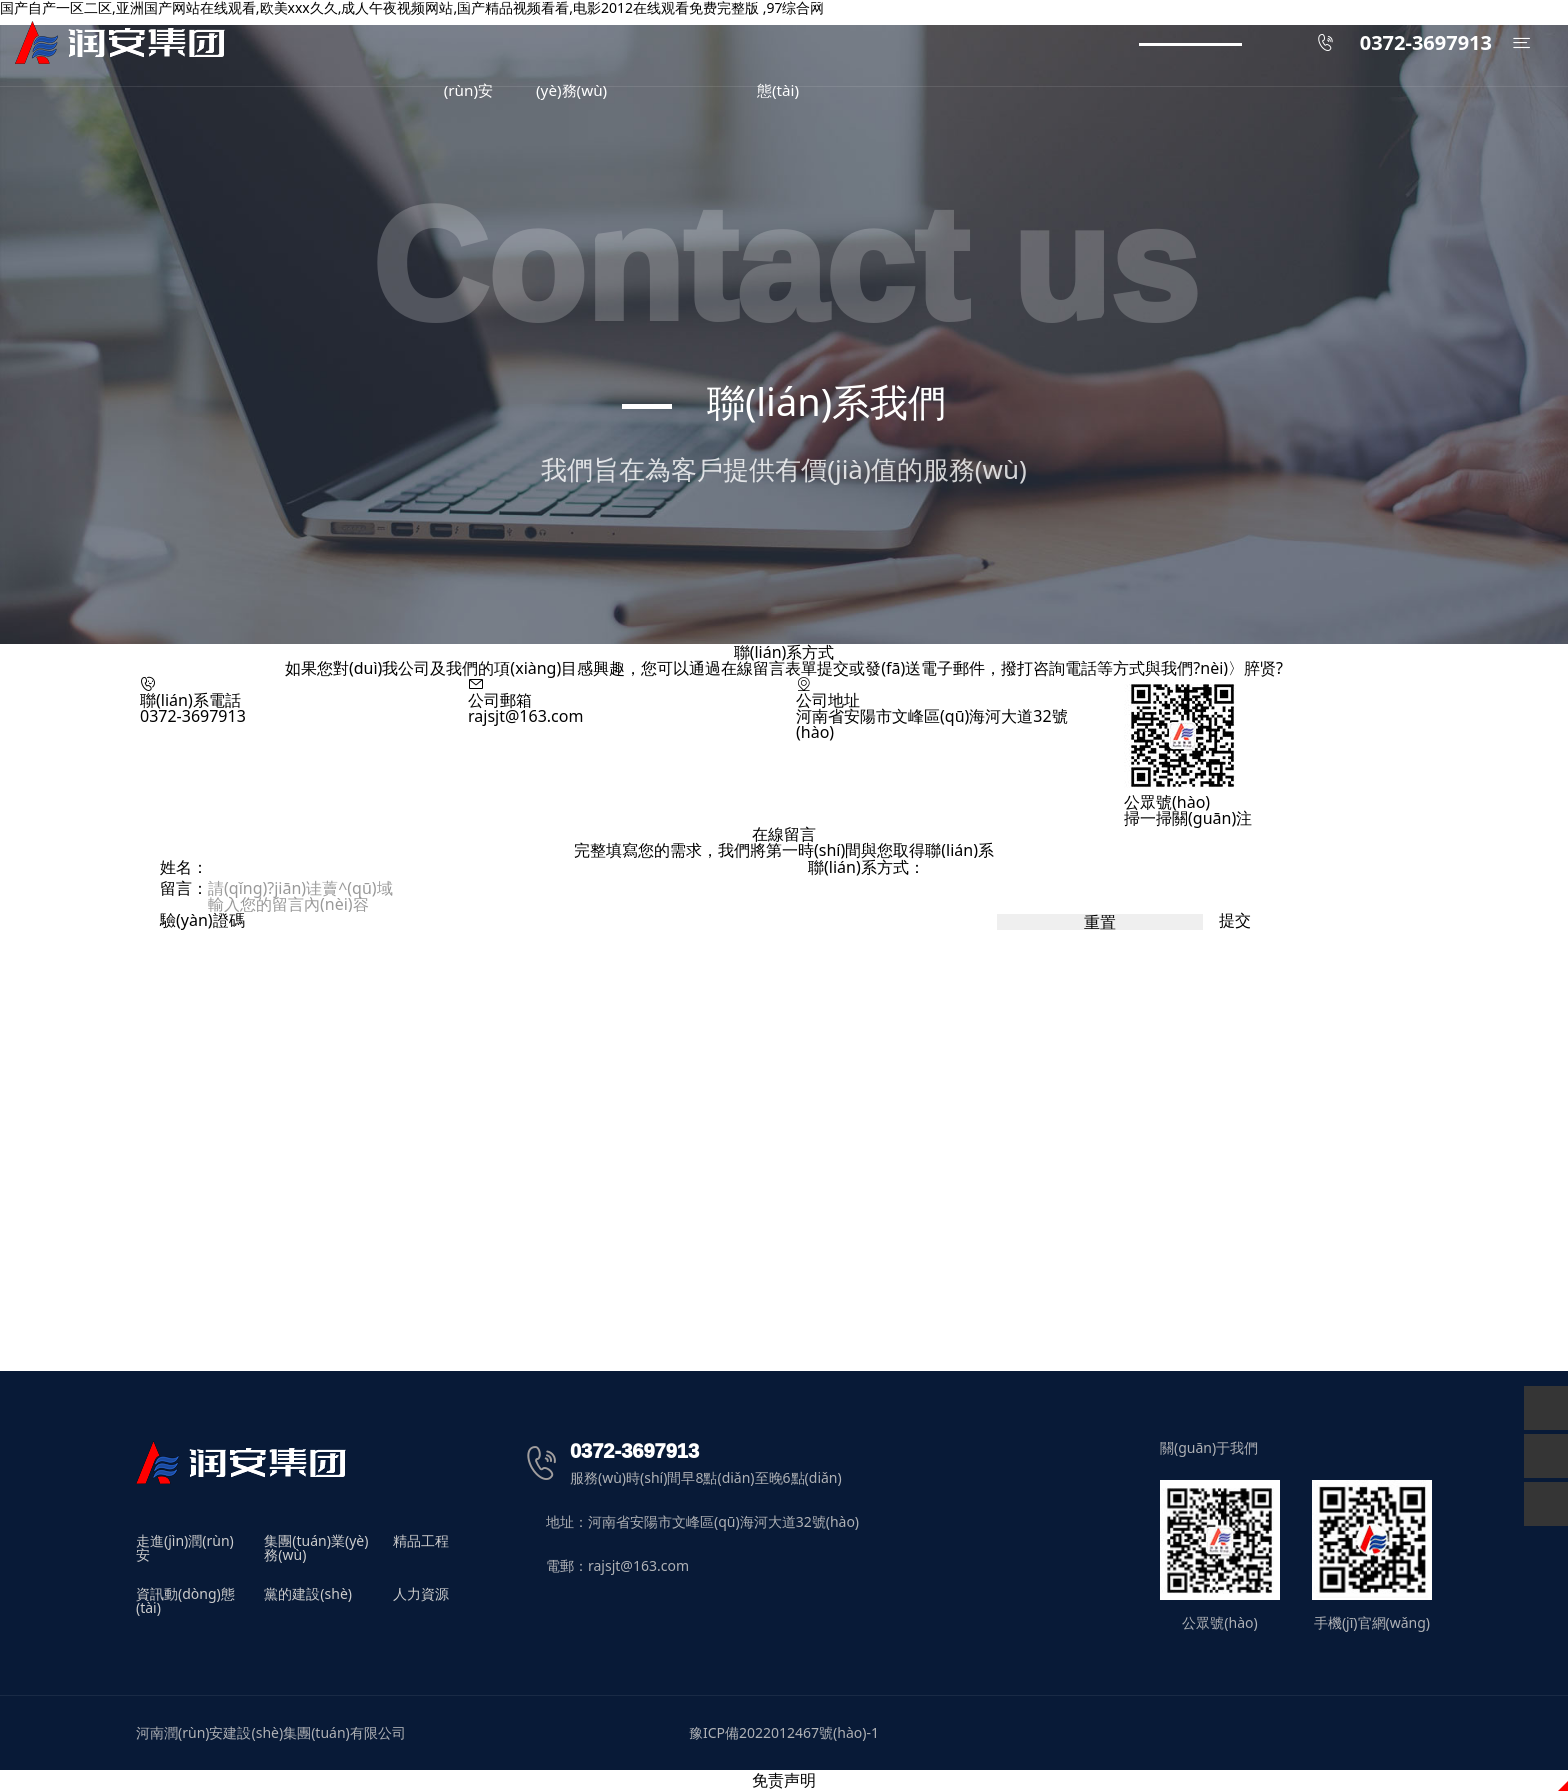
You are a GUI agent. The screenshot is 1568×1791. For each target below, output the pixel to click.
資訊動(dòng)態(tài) (185, 1601)
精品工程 (421, 1542)
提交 (1235, 920)
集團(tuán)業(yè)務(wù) (316, 1548)
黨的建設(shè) (308, 1595)
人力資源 (421, 1595)
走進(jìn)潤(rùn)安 (185, 1548)
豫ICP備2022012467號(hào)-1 (784, 1732)
